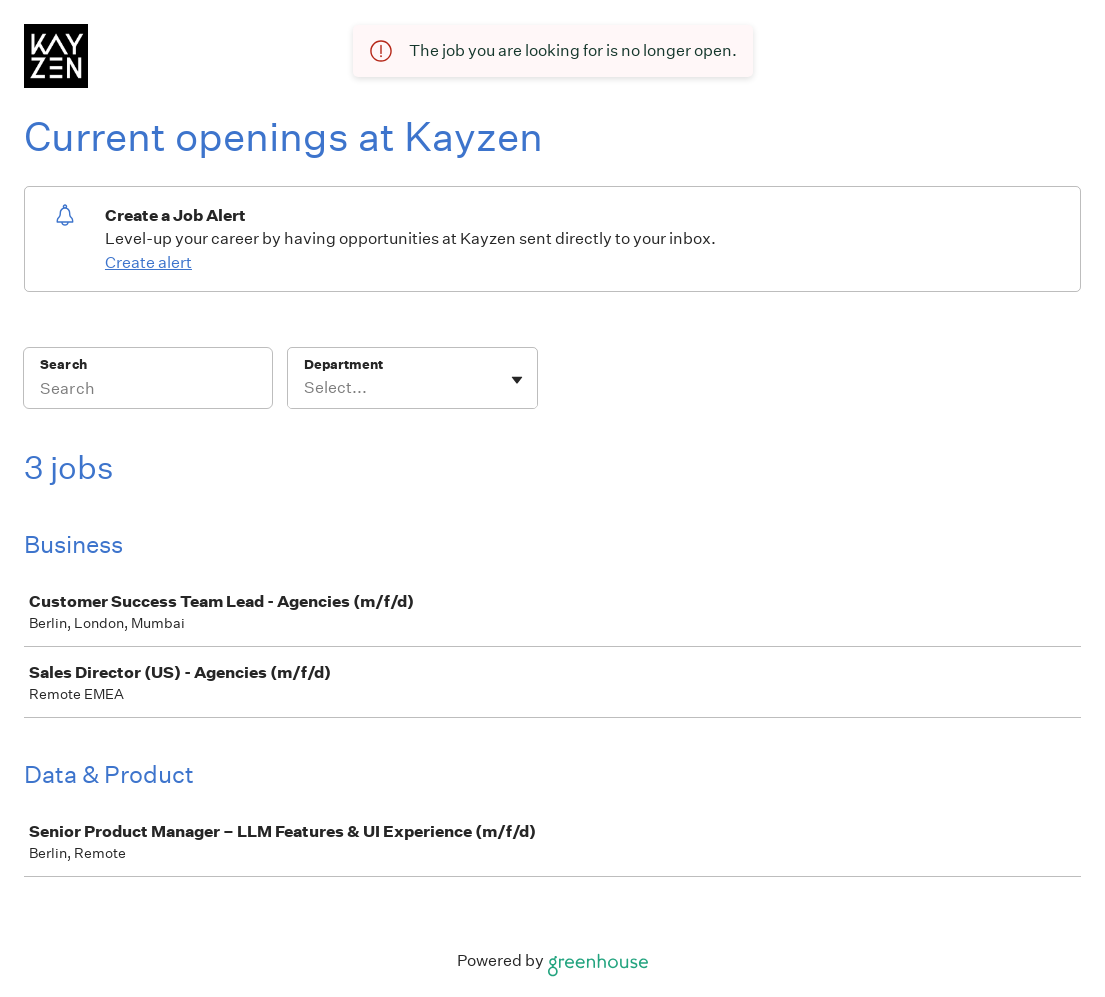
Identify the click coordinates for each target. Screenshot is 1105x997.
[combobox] (305, 388)
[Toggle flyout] (517, 380)
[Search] (148, 391)
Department (343, 364)
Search (63, 364)
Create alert (148, 262)
